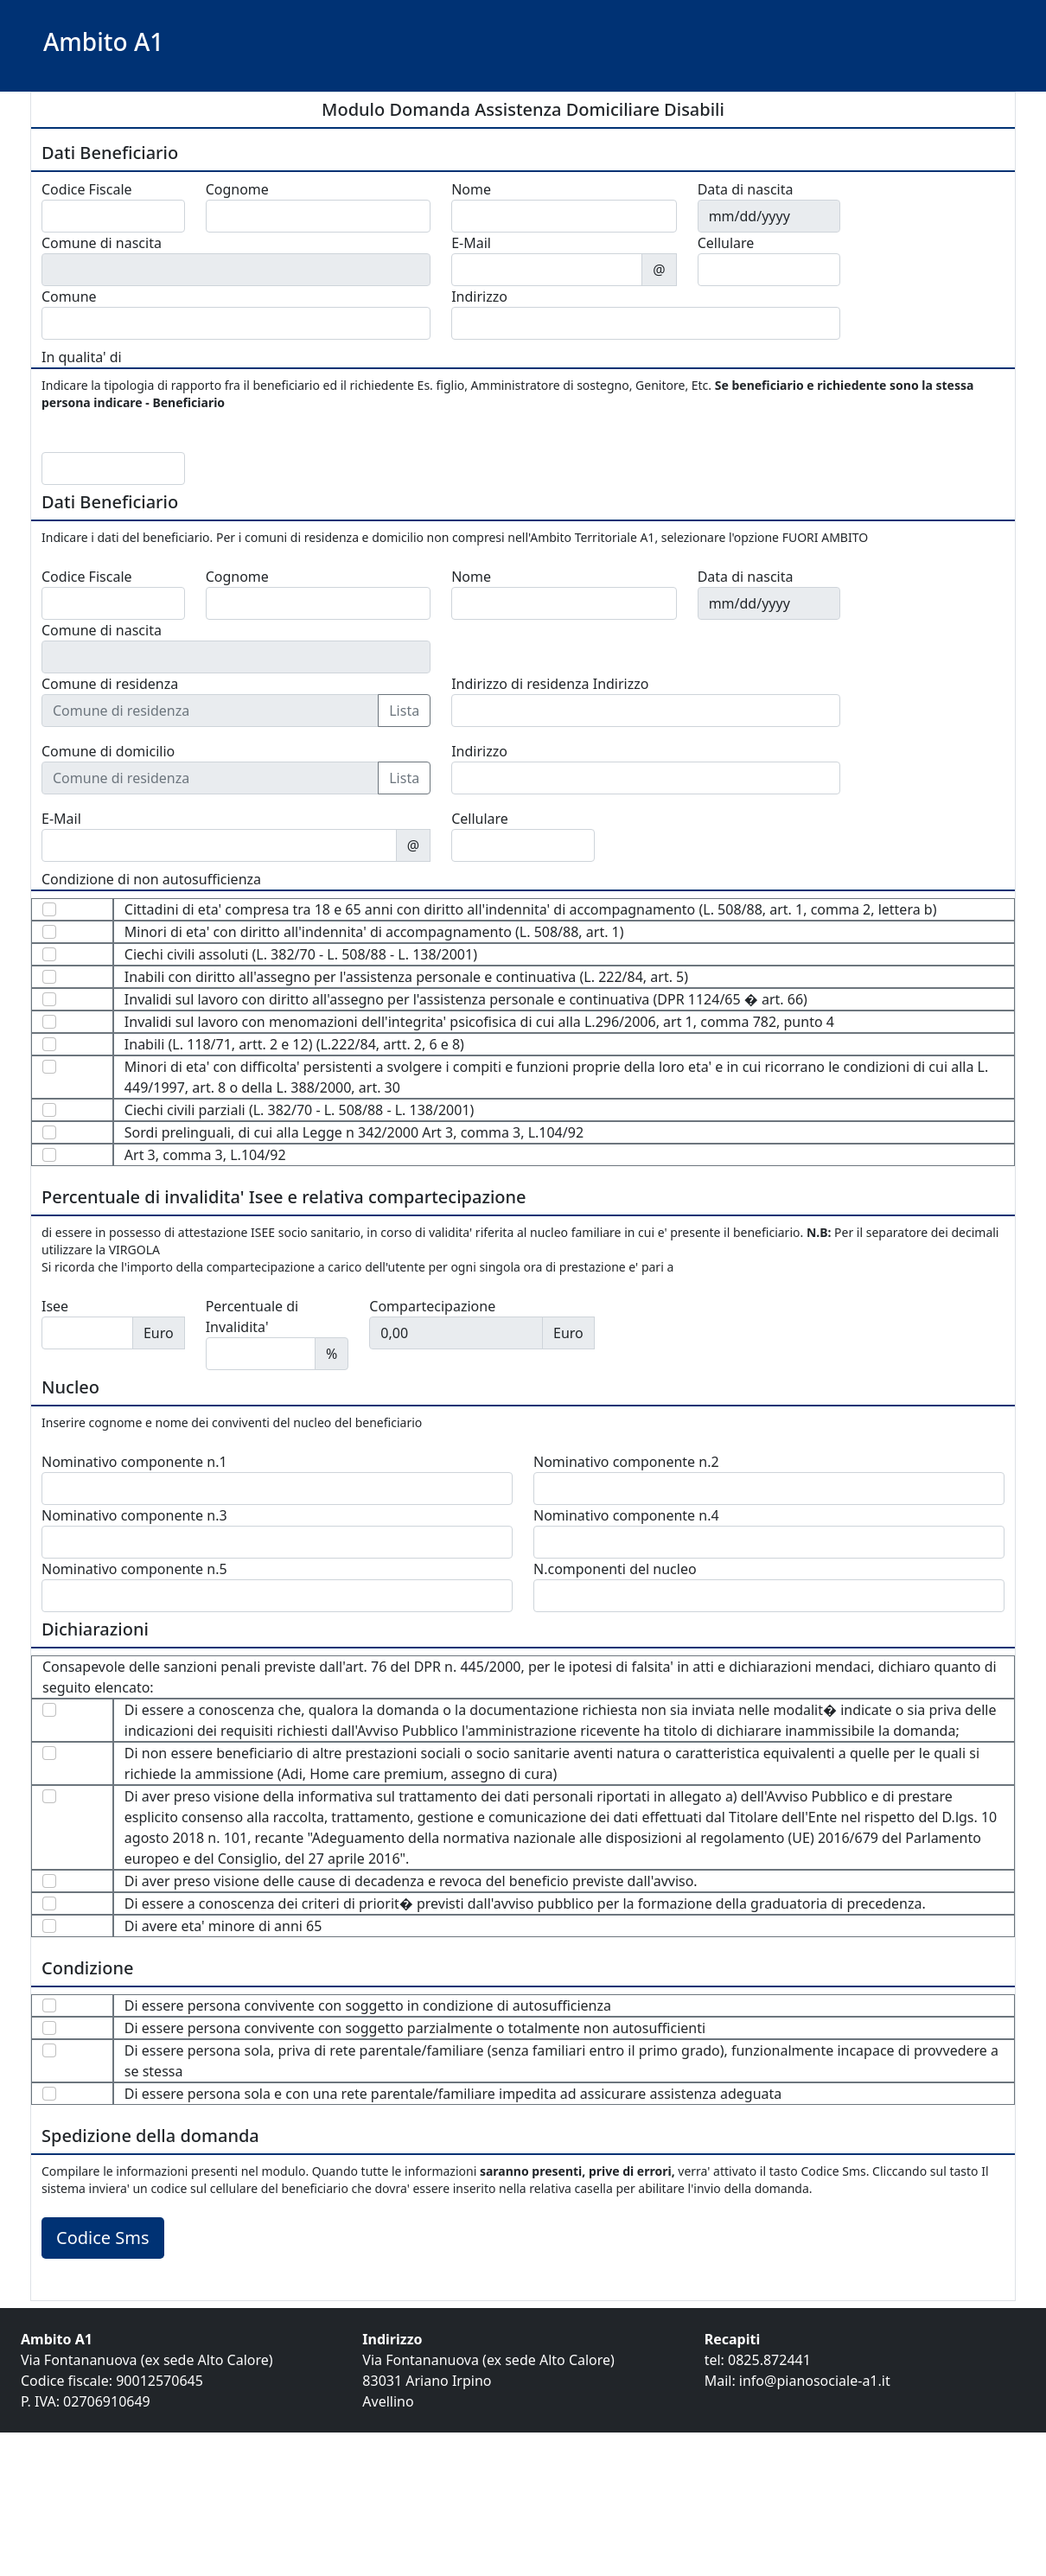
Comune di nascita (101, 242)
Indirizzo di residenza (520, 683)
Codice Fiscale (86, 189)
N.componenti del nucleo (615, 1568)
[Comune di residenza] (210, 710)
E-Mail (471, 242)
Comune (69, 296)
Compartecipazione (432, 1306)
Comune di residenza (109, 683)
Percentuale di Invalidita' (252, 1316)
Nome (471, 189)
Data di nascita (746, 189)
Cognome (237, 189)
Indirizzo (479, 296)
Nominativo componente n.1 (134, 1461)
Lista (404, 710)
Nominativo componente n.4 (626, 1515)
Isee (54, 1306)
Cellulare (726, 242)
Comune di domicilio (108, 751)
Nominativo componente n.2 (626, 1461)
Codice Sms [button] (103, 2237)
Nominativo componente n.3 (134, 1515)
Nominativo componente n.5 (134, 1568)
